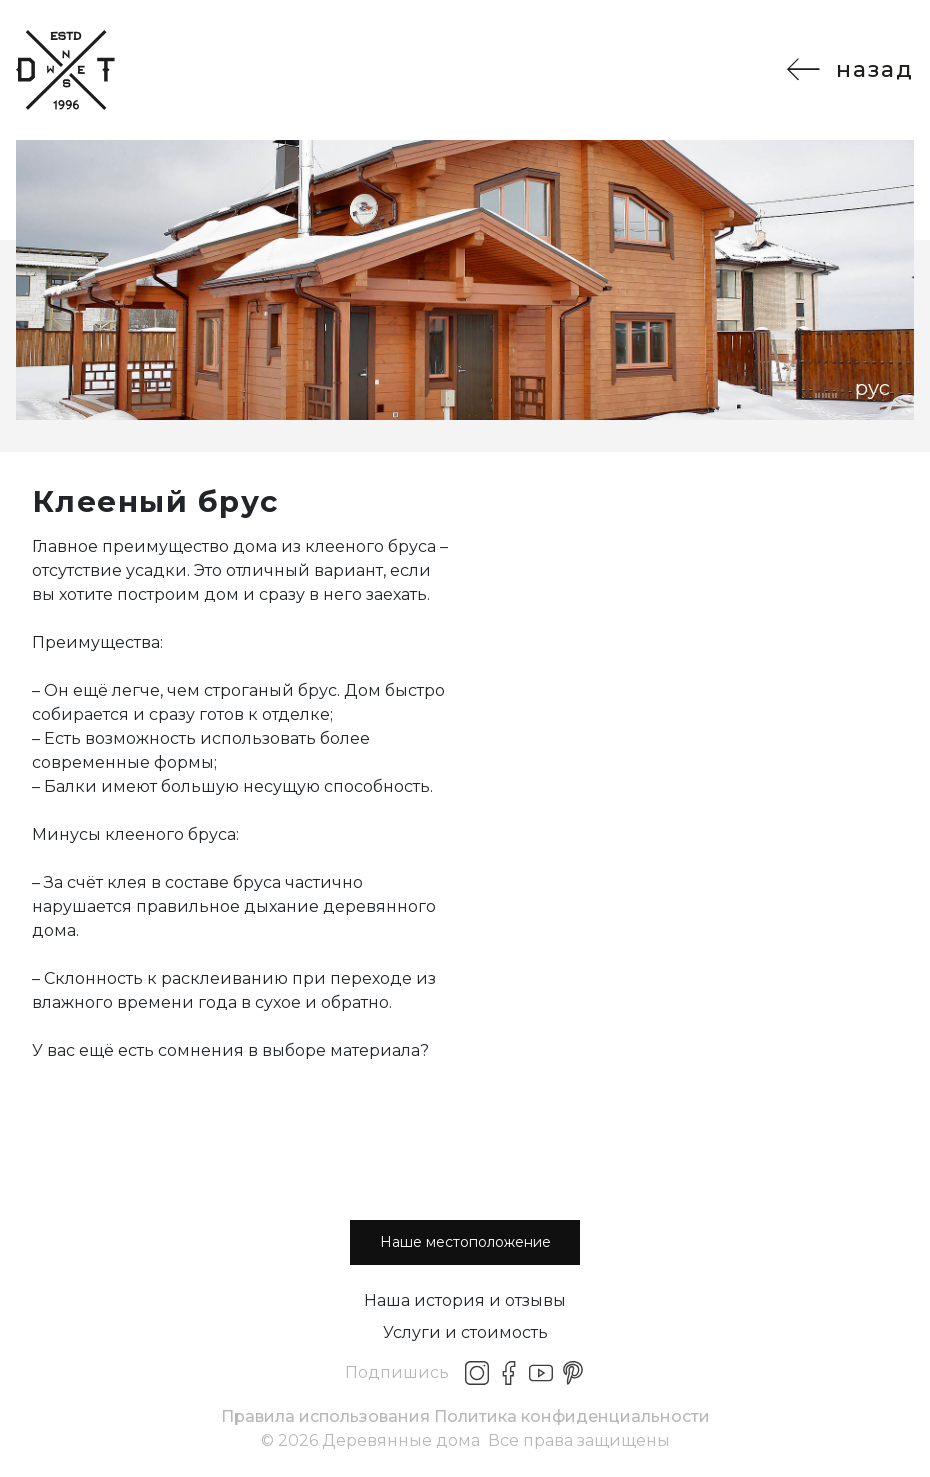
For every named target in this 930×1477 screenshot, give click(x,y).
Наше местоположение (465, 1242)
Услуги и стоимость (465, 1332)
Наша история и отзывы (465, 1300)
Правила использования (325, 1416)
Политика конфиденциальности (572, 1416)
